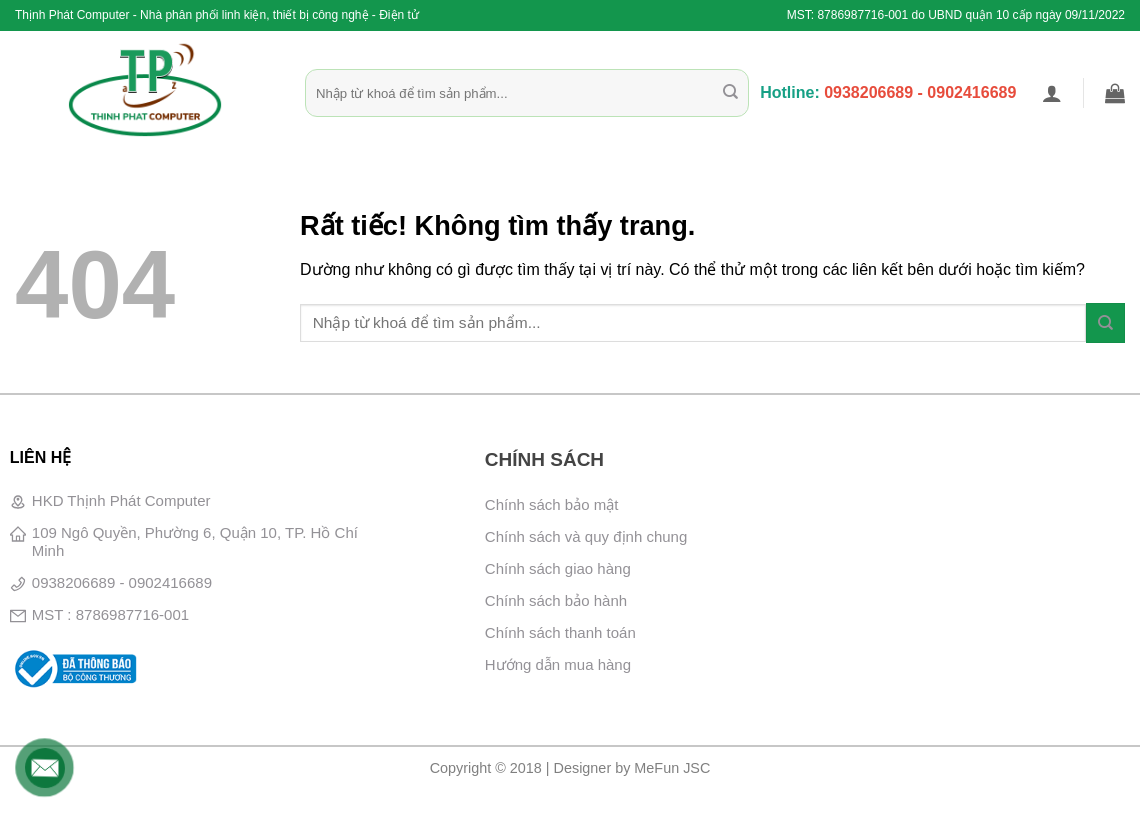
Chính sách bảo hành (556, 600)
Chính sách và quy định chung (586, 536)
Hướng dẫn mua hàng (558, 664)
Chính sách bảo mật (552, 504)
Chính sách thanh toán (560, 632)
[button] (1052, 93)
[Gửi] (730, 93)
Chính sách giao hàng (558, 568)
